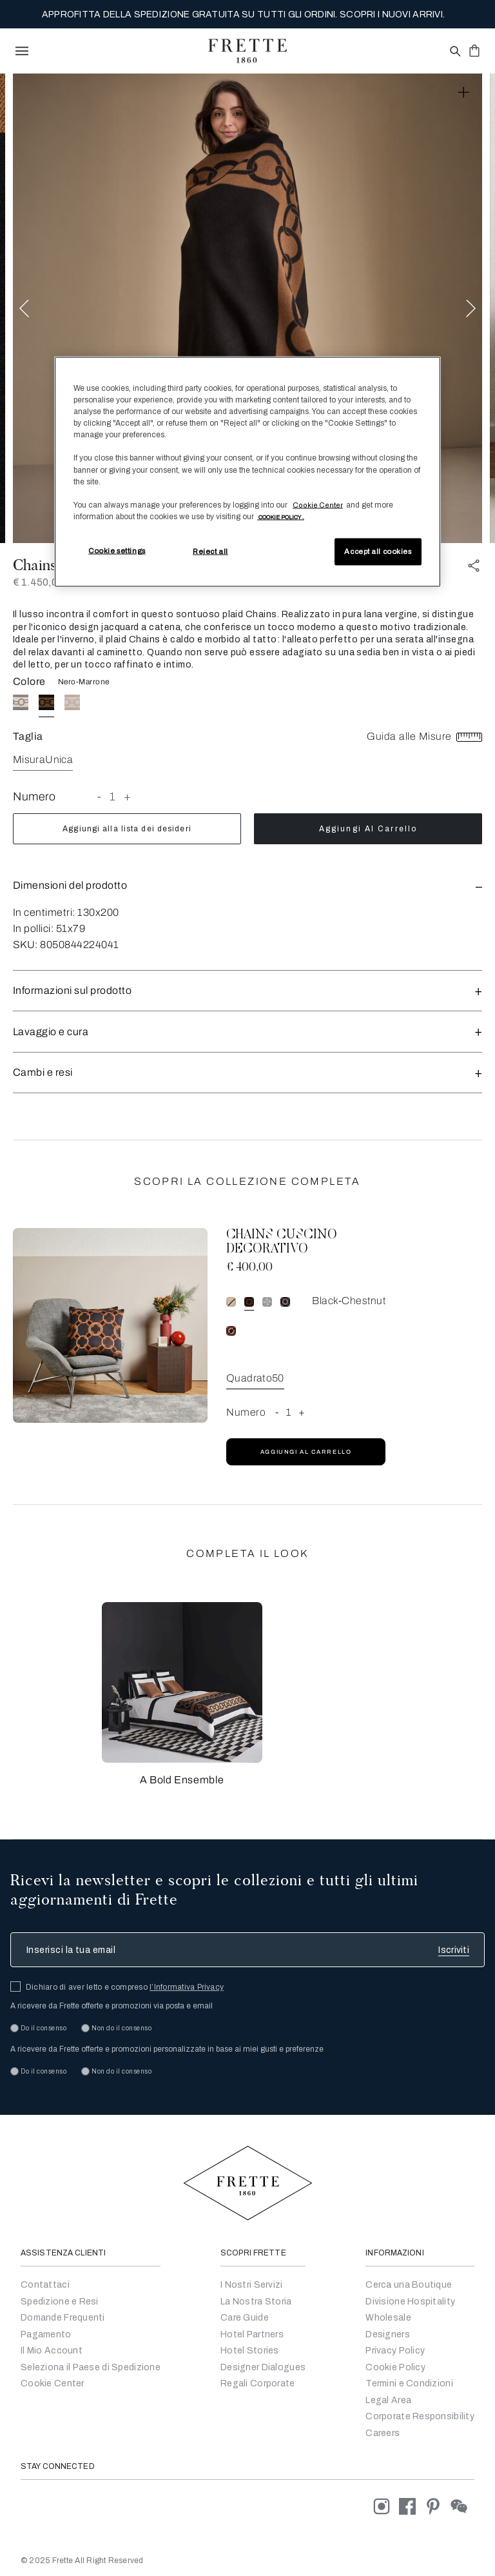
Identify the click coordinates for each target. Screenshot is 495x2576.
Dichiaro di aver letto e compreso (125, 1987)
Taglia (28, 736)
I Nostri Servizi (251, 2285)
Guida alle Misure (424, 736)
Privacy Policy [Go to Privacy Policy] (395, 2350)
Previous (24, 308)
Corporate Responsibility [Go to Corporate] (419, 2416)
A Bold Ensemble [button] (182, 1779)
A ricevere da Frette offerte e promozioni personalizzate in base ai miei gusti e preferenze (167, 2049)
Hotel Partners (252, 2334)
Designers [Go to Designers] (387, 2334)
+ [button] (127, 796)
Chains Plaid (53, 565)
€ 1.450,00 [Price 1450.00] (38, 582)
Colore (29, 681)
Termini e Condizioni (409, 2383)
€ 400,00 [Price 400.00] (249, 1268)
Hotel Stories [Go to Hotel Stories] (249, 2350)
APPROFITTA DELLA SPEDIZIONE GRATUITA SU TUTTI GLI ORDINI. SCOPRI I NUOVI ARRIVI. (243, 14)
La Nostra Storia (255, 2301)
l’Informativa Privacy (187, 1987)
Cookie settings (117, 550)
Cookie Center (52, 2383)
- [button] (99, 796)
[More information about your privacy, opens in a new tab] (280, 516)
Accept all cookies (377, 551)
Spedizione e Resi (60, 2301)
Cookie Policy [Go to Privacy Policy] (395, 2367)
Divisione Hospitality (410, 2301)
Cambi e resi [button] (247, 1072)
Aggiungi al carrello (306, 1452)
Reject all (210, 551)
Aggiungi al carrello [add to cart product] (368, 828)
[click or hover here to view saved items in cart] (474, 50)
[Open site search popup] (454, 52)
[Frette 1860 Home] (247, 51)
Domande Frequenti (63, 2318)
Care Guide (244, 2318)
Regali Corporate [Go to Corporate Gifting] (257, 2383)
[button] (247, 885)
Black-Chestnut (348, 1300)
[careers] (382, 2433)
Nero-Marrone (84, 681)
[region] (247, 472)
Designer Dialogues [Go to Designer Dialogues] (263, 2367)
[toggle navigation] (22, 51)
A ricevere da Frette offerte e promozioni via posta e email (111, 2005)
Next (471, 308)
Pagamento (46, 2334)
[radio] (20, 702)
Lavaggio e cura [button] (247, 1032)
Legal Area (388, 2400)
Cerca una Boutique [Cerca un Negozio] (408, 2285)
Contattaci (45, 2285)
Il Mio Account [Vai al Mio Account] (51, 2350)
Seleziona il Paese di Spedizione (90, 2367)
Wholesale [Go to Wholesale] (388, 2318)
